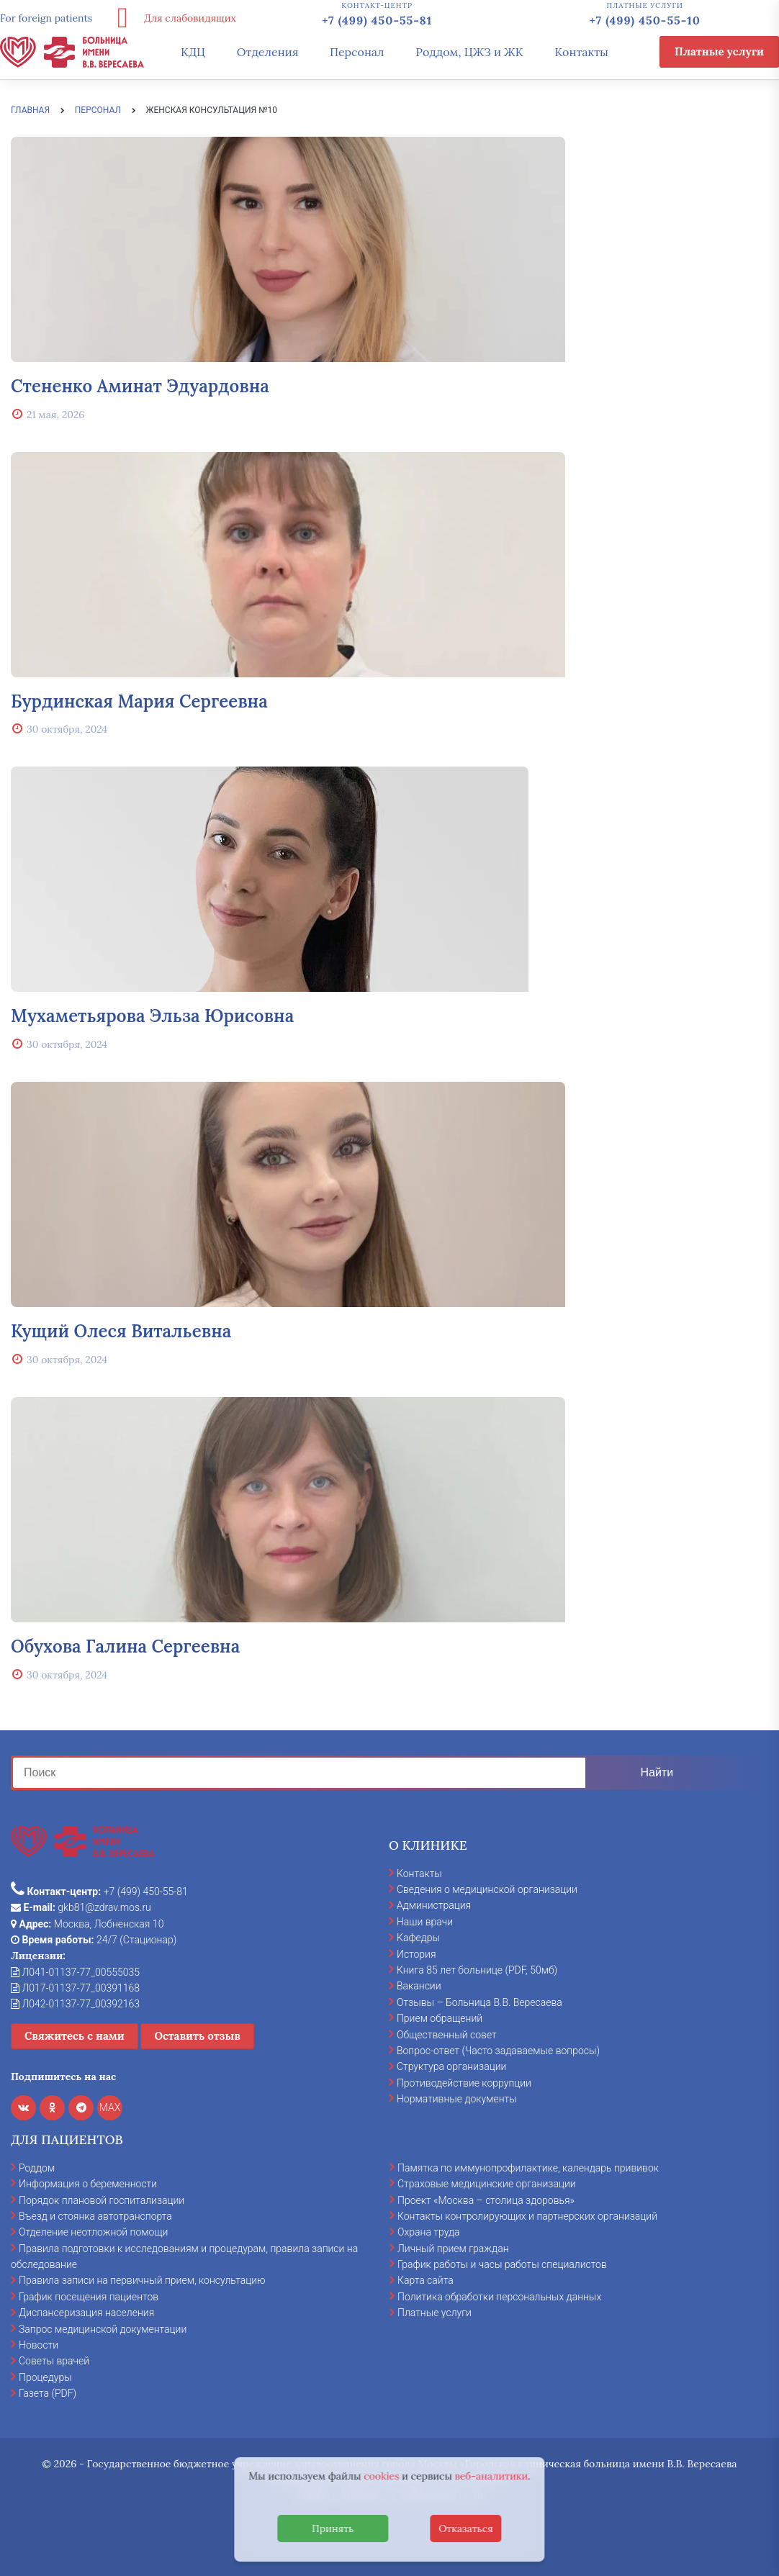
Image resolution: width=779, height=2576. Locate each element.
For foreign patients (46, 18)
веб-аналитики (491, 2475)
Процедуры (45, 2377)
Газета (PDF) (47, 2393)
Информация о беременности (88, 2183)
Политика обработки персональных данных (499, 2296)
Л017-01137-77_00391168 (75, 1988)
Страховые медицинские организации (486, 2183)
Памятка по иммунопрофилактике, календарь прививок (528, 2168)
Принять (333, 2528)
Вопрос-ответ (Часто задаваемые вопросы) (498, 2050)
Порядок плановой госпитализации (101, 2200)
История (416, 1954)
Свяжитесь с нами (74, 2036)
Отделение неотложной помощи (93, 2232)
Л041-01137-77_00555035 (75, 1972)
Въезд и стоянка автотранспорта (95, 2216)
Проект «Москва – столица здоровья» (486, 2200)
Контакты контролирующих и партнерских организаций (527, 2216)
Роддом (37, 2168)
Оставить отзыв (197, 2036)
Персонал (357, 52)
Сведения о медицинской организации (487, 1889)
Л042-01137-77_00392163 (75, 2004)
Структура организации (451, 2066)
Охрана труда (428, 2232)
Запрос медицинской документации (102, 2329)
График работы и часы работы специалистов (502, 2264)
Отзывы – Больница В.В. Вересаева (479, 2002)
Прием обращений (439, 2018)
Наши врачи (425, 1922)
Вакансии (419, 1986)
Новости (38, 2345)
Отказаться (465, 2528)
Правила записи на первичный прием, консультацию (142, 2280)
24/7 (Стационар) (93, 1939)
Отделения (268, 52)
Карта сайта (425, 2280)
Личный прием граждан (453, 2248)
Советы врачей (54, 2361)
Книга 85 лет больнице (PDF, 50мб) (477, 1970)
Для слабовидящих (171, 18)
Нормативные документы (457, 2099)
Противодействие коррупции (464, 2083)
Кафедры (418, 1937)
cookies (381, 2475)
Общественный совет (447, 2035)
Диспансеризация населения (86, 2312)
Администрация (434, 1905)
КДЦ (193, 52)
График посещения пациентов (88, 2296)
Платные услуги (719, 51)
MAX (110, 2107)
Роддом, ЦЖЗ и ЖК (469, 52)
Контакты (581, 52)
